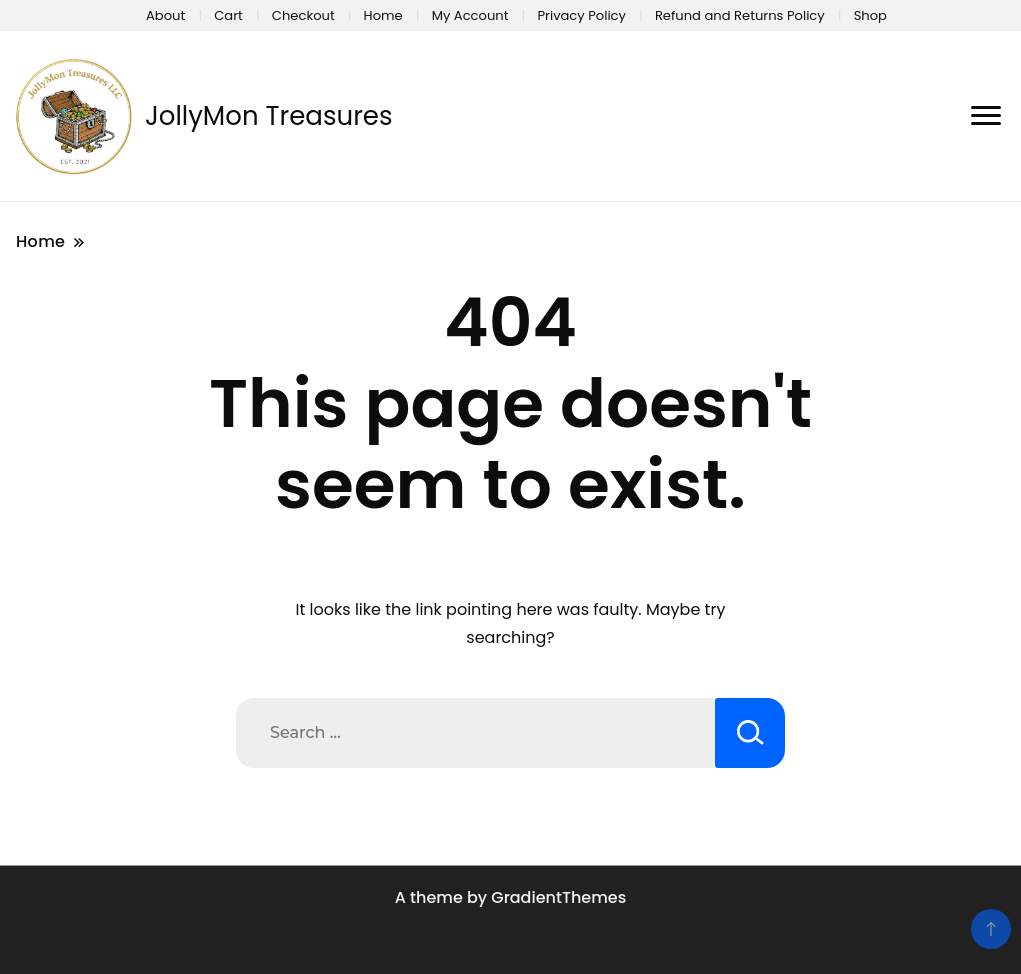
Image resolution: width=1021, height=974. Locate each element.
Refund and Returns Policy (740, 15)
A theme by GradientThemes (510, 897)
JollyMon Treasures (269, 116)
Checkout (303, 15)
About (165, 15)
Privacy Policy (581, 15)
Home (383, 15)
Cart (228, 15)
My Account (470, 15)
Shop (870, 15)
